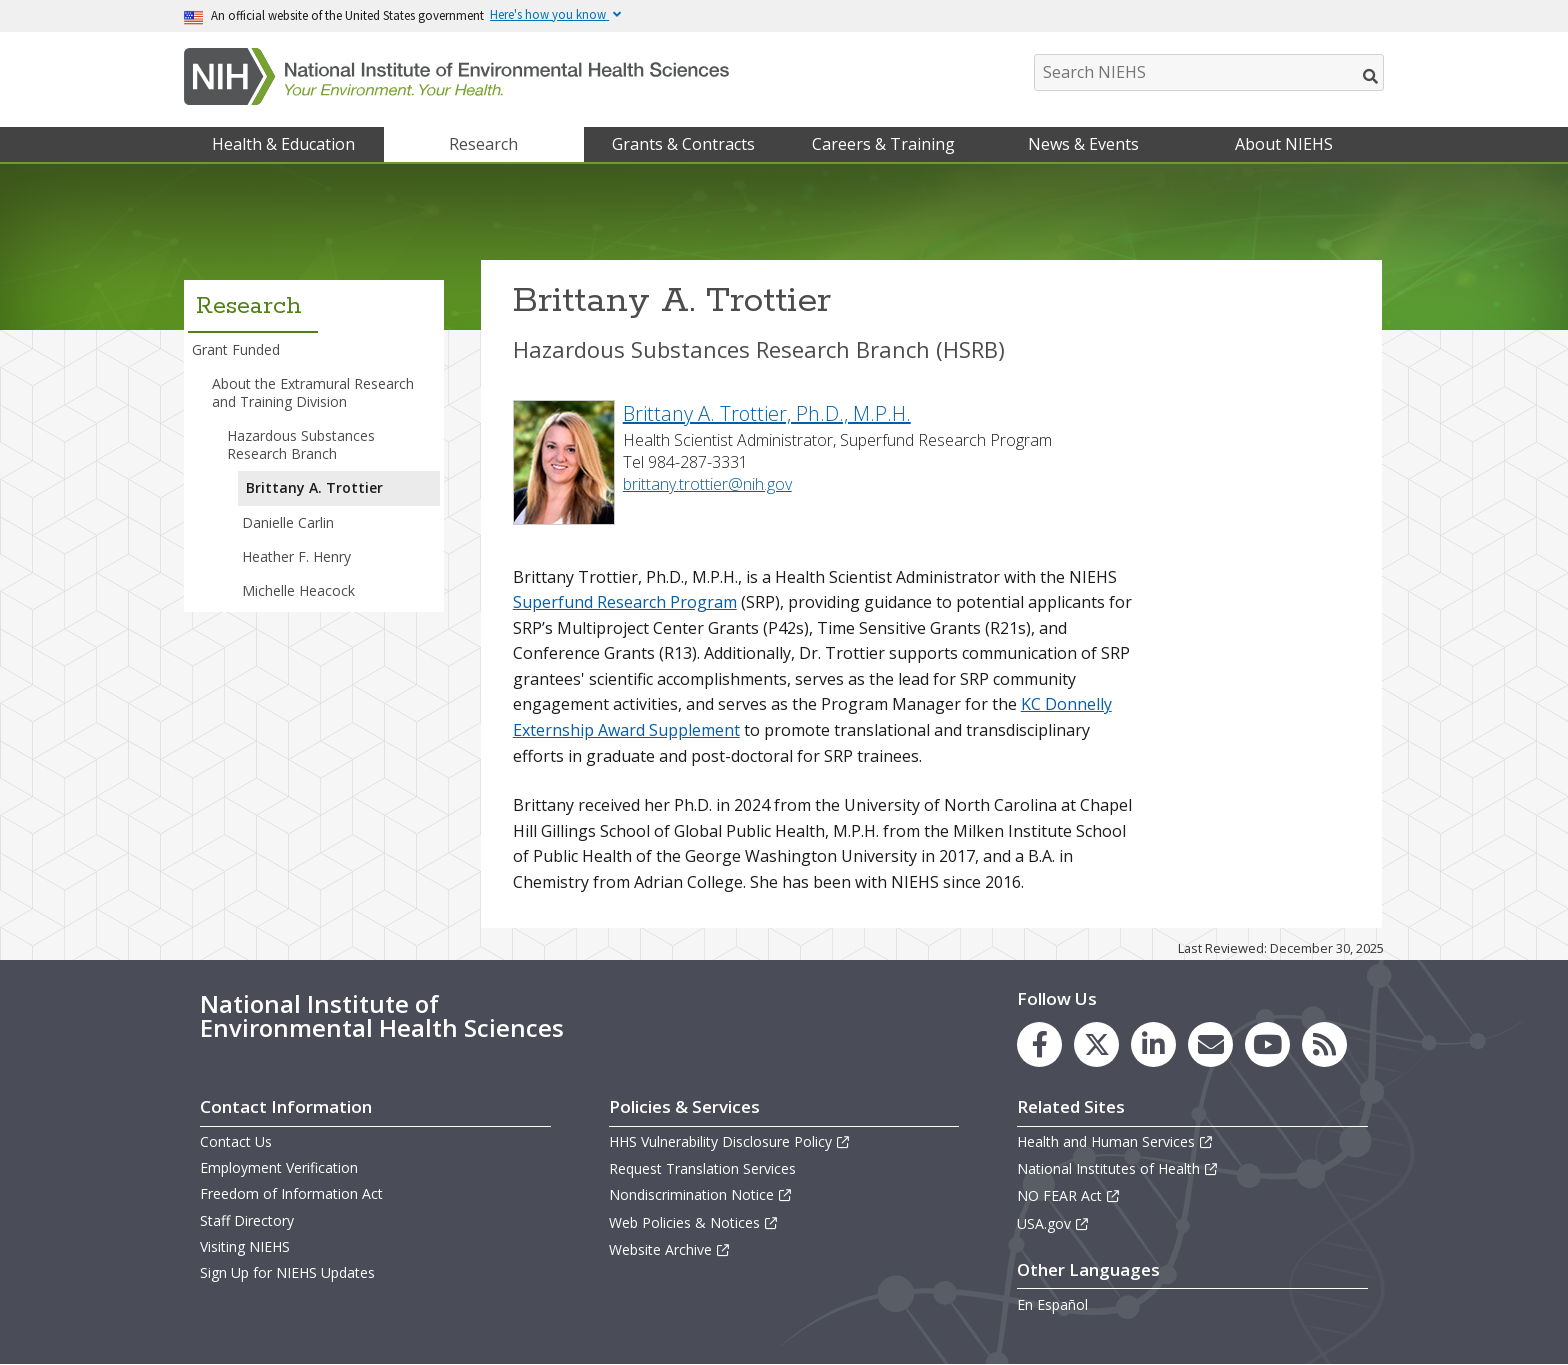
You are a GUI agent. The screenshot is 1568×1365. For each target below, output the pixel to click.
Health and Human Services (1115, 1141)
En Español (1052, 1304)
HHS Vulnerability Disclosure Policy (730, 1141)
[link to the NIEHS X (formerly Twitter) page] (1096, 1044)
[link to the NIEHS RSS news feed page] (1324, 1044)
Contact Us (236, 1141)
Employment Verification (279, 1167)
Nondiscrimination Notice (701, 1194)
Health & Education (283, 144)
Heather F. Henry (296, 556)
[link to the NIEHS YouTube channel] (1267, 1044)
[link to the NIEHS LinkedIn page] (1153, 1044)
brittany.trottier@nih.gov (707, 484)
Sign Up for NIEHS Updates (287, 1272)
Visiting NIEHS (245, 1246)
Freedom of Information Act (291, 1193)
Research (483, 144)
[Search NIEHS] (1209, 72)
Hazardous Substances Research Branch (301, 444)
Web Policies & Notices (694, 1222)
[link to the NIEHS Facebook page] (1039, 1044)
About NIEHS (1284, 144)
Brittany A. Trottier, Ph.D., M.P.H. (767, 413)
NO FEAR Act (1069, 1195)
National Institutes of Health (1118, 1168)
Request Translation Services (702, 1168)
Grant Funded (236, 349)
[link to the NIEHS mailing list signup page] (1210, 1044)
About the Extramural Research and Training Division (313, 392)
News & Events (1083, 144)
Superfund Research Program (625, 602)
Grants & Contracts (683, 144)
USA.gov (1053, 1223)
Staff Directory (247, 1220)
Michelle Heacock (298, 590)
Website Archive (670, 1249)
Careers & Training (883, 144)
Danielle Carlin (288, 522)
